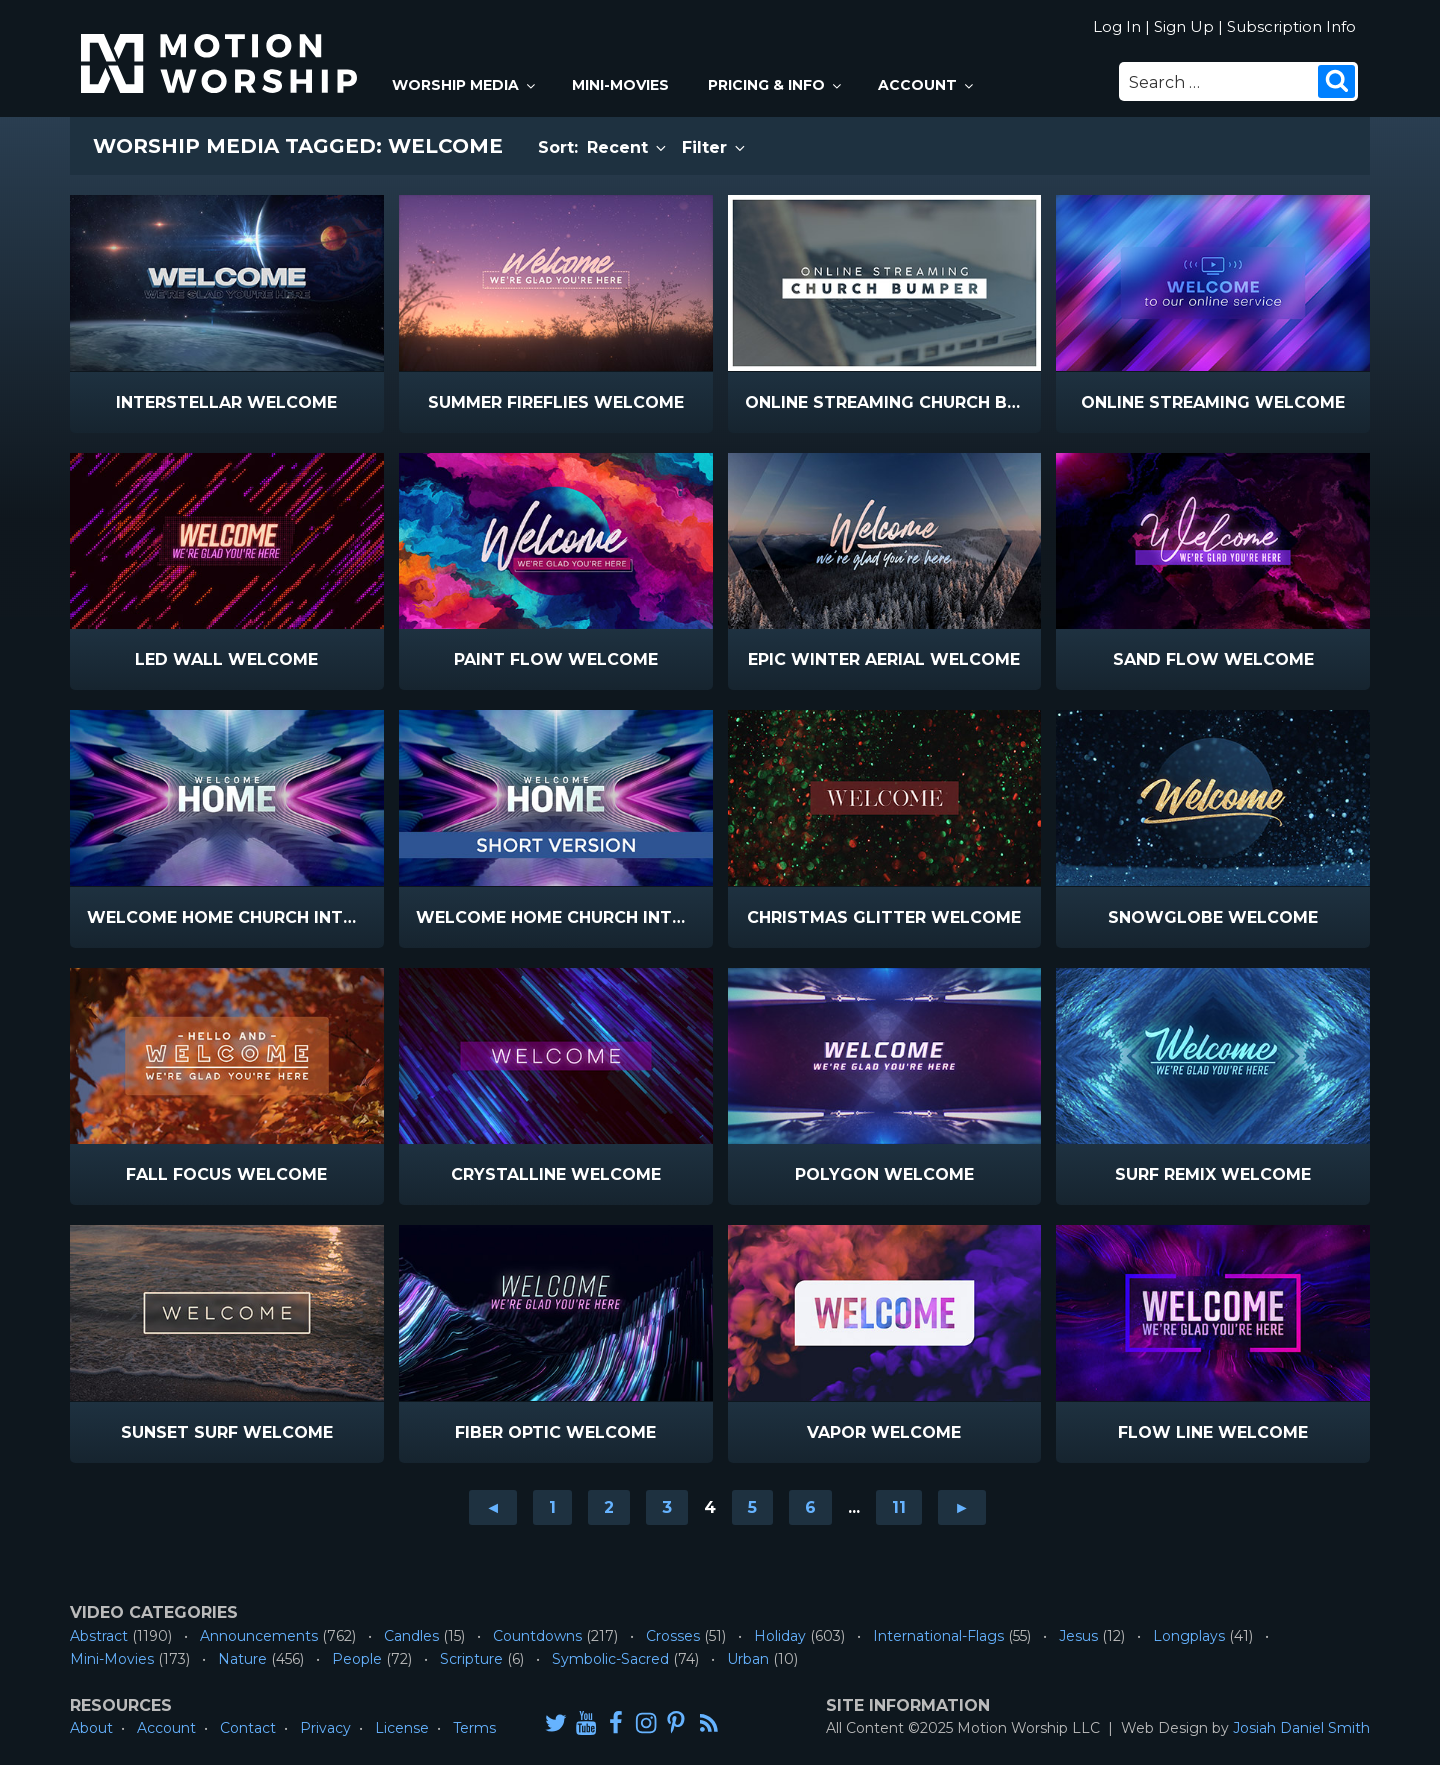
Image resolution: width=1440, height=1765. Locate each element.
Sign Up (1184, 26)
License (402, 1728)
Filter (715, 147)
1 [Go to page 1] (552, 1507)
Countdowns (537, 1636)
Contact (248, 1728)
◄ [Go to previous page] (493, 1507)
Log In (1117, 26)
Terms (474, 1728)
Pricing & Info (776, 85)
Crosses (673, 1636)
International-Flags (938, 1636)
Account (927, 85)
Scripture (471, 1659)
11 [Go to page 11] (899, 1507)
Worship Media (465, 85)
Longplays (1189, 1636)
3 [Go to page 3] (667, 1507)
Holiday (780, 1636)
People (357, 1659)
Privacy (325, 1728)
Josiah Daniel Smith (1301, 1728)
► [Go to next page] (962, 1507)
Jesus (1078, 1636)
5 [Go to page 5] (752, 1507)
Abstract (99, 1636)
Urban (748, 1659)
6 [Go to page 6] (810, 1507)
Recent (628, 147)
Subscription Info (1291, 26)
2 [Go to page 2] (609, 1507)
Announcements (259, 1636)
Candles (411, 1636)
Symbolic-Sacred (610, 1659)
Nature (242, 1659)
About (91, 1728)
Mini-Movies (620, 85)
